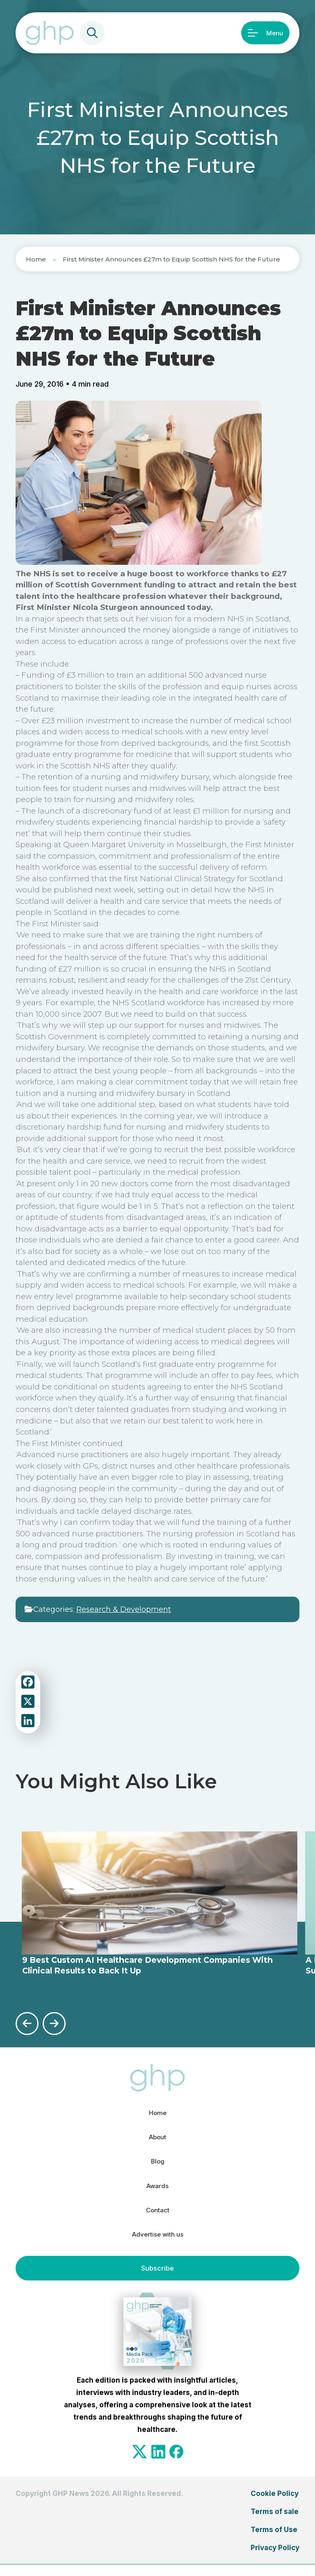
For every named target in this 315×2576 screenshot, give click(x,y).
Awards (157, 2191)
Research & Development (123, 1609)
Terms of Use (274, 2540)
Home (36, 259)
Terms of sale (275, 2522)
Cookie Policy (275, 2504)
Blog (157, 2164)
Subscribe (157, 2279)
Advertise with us (157, 2244)
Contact (157, 2218)
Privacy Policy (275, 2558)
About (157, 2138)
